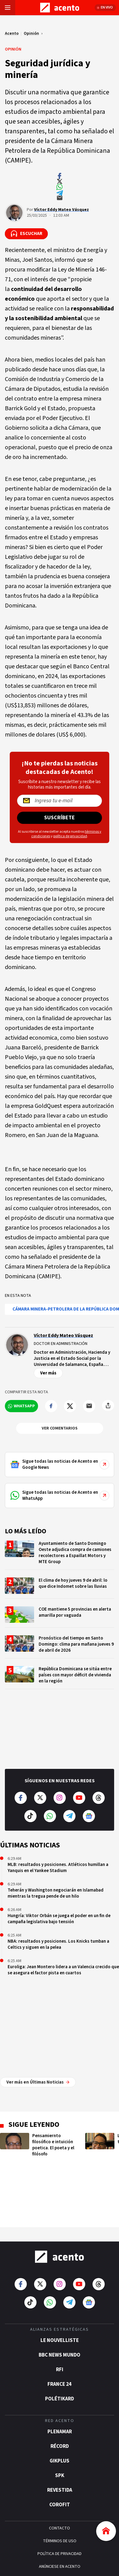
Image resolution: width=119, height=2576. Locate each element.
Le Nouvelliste (59, 2252)
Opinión (31, 33)
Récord (60, 2358)
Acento (12, 33)
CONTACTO (59, 2440)
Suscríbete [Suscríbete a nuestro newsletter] (59, 817)
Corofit (59, 2416)
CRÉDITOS (59, 2491)
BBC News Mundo (59, 2266)
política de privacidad (70, 836)
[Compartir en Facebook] (51, 1406)
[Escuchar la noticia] (26, 233)
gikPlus (59, 2372)
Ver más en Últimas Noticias (37, 1994)
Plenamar (59, 2343)
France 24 (59, 2296)
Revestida (59, 2402)
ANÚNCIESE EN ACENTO (59, 2478)
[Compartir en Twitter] (70, 1406)
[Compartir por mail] (89, 1406)
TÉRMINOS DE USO (59, 2453)
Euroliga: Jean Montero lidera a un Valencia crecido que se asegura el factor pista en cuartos (63, 1970)
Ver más (48, 1373)
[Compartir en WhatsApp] (21, 1406)
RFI (59, 2281)
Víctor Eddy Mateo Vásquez (61, 210)
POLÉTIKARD (59, 2310)
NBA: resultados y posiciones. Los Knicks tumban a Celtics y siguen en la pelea (58, 1944)
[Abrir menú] (7, 7)
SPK (59, 2387)
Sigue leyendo (34, 2036)
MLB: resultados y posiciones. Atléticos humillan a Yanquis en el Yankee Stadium (58, 1867)
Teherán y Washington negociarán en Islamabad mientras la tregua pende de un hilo (55, 1893)
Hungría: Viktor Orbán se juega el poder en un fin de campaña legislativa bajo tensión (59, 1919)
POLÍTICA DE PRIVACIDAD (59, 2465)
